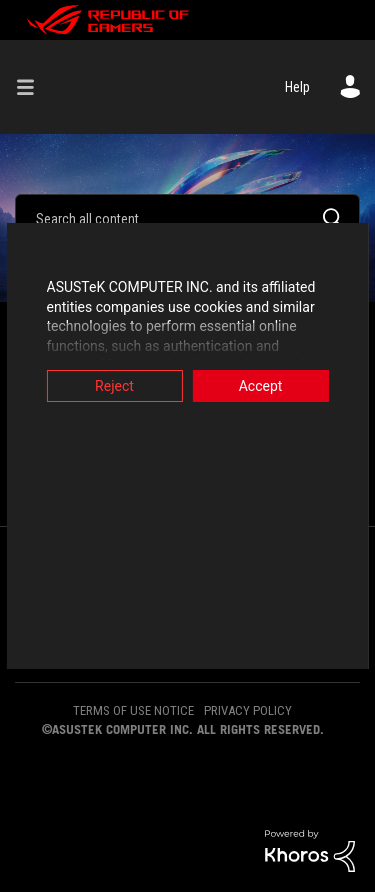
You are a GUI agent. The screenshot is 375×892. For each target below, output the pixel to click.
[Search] (187, 218)
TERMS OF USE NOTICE (133, 710)
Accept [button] (264, 386)
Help (297, 87)
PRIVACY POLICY (248, 710)
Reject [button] (111, 386)
